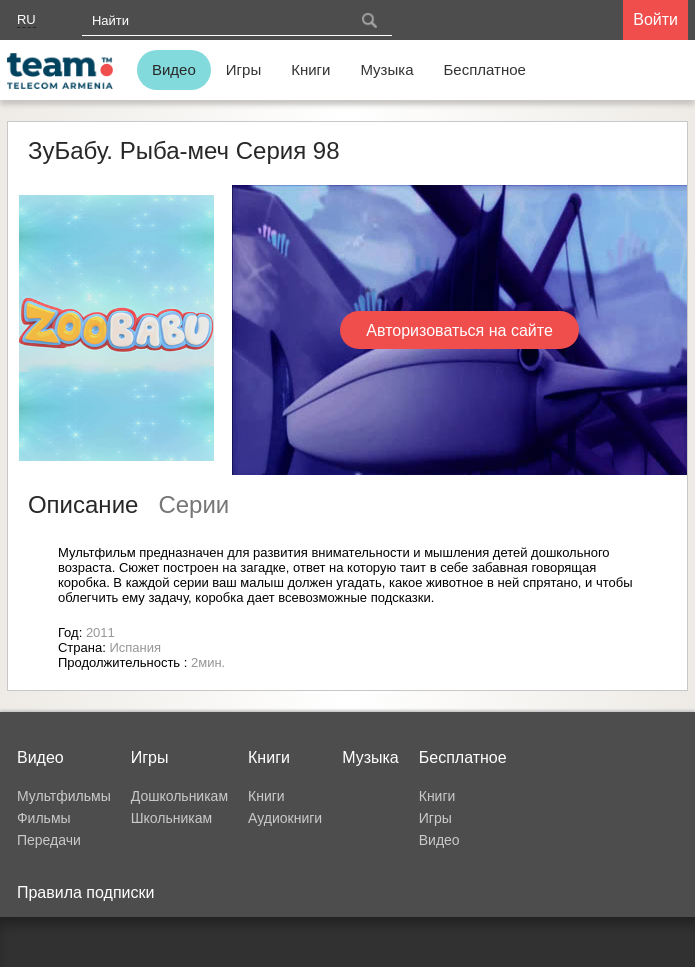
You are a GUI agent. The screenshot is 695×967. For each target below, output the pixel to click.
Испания (135, 647)
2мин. (208, 662)
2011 (100, 632)
